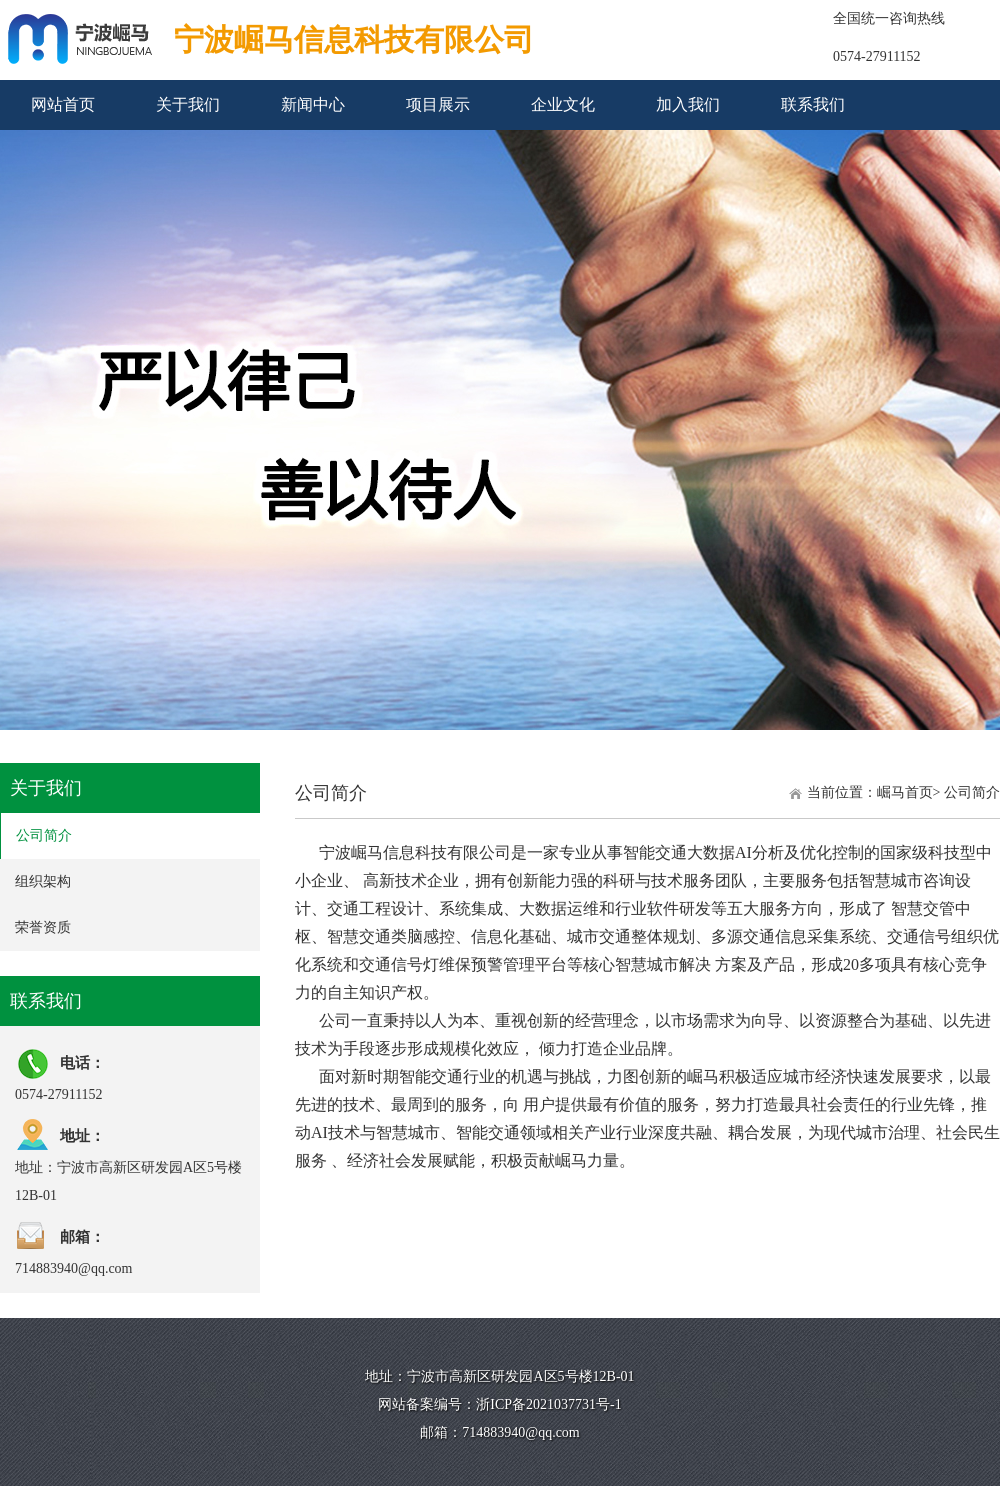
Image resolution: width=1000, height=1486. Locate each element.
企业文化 (563, 104)
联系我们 (813, 104)
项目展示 (438, 104)
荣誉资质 (43, 927)
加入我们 (688, 104)
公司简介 (44, 835)
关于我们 (188, 104)
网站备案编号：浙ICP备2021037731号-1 (499, 1404)
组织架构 (43, 881)
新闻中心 (313, 104)
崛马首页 (905, 792)
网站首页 (63, 104)
